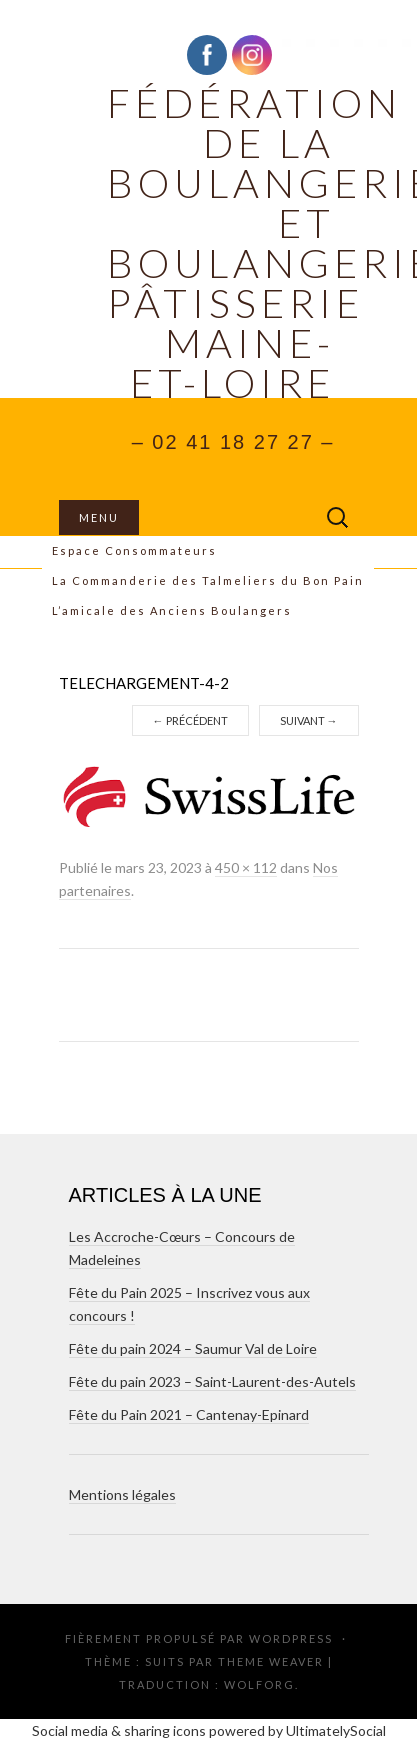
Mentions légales (122, 1494)
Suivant (309, 720)
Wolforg (259, 1684)
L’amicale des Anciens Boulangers (172, 610)
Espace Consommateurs (134, 550)
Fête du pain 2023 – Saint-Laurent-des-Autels (212, 1381)
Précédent (190, 720)
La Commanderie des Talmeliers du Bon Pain (208, 580)
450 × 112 (246, 867)
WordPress (291, 1638)
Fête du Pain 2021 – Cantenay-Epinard (189, 1414)
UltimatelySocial (336, 1730)
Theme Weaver (271, 1661)
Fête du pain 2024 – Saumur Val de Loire (193, 1348)
